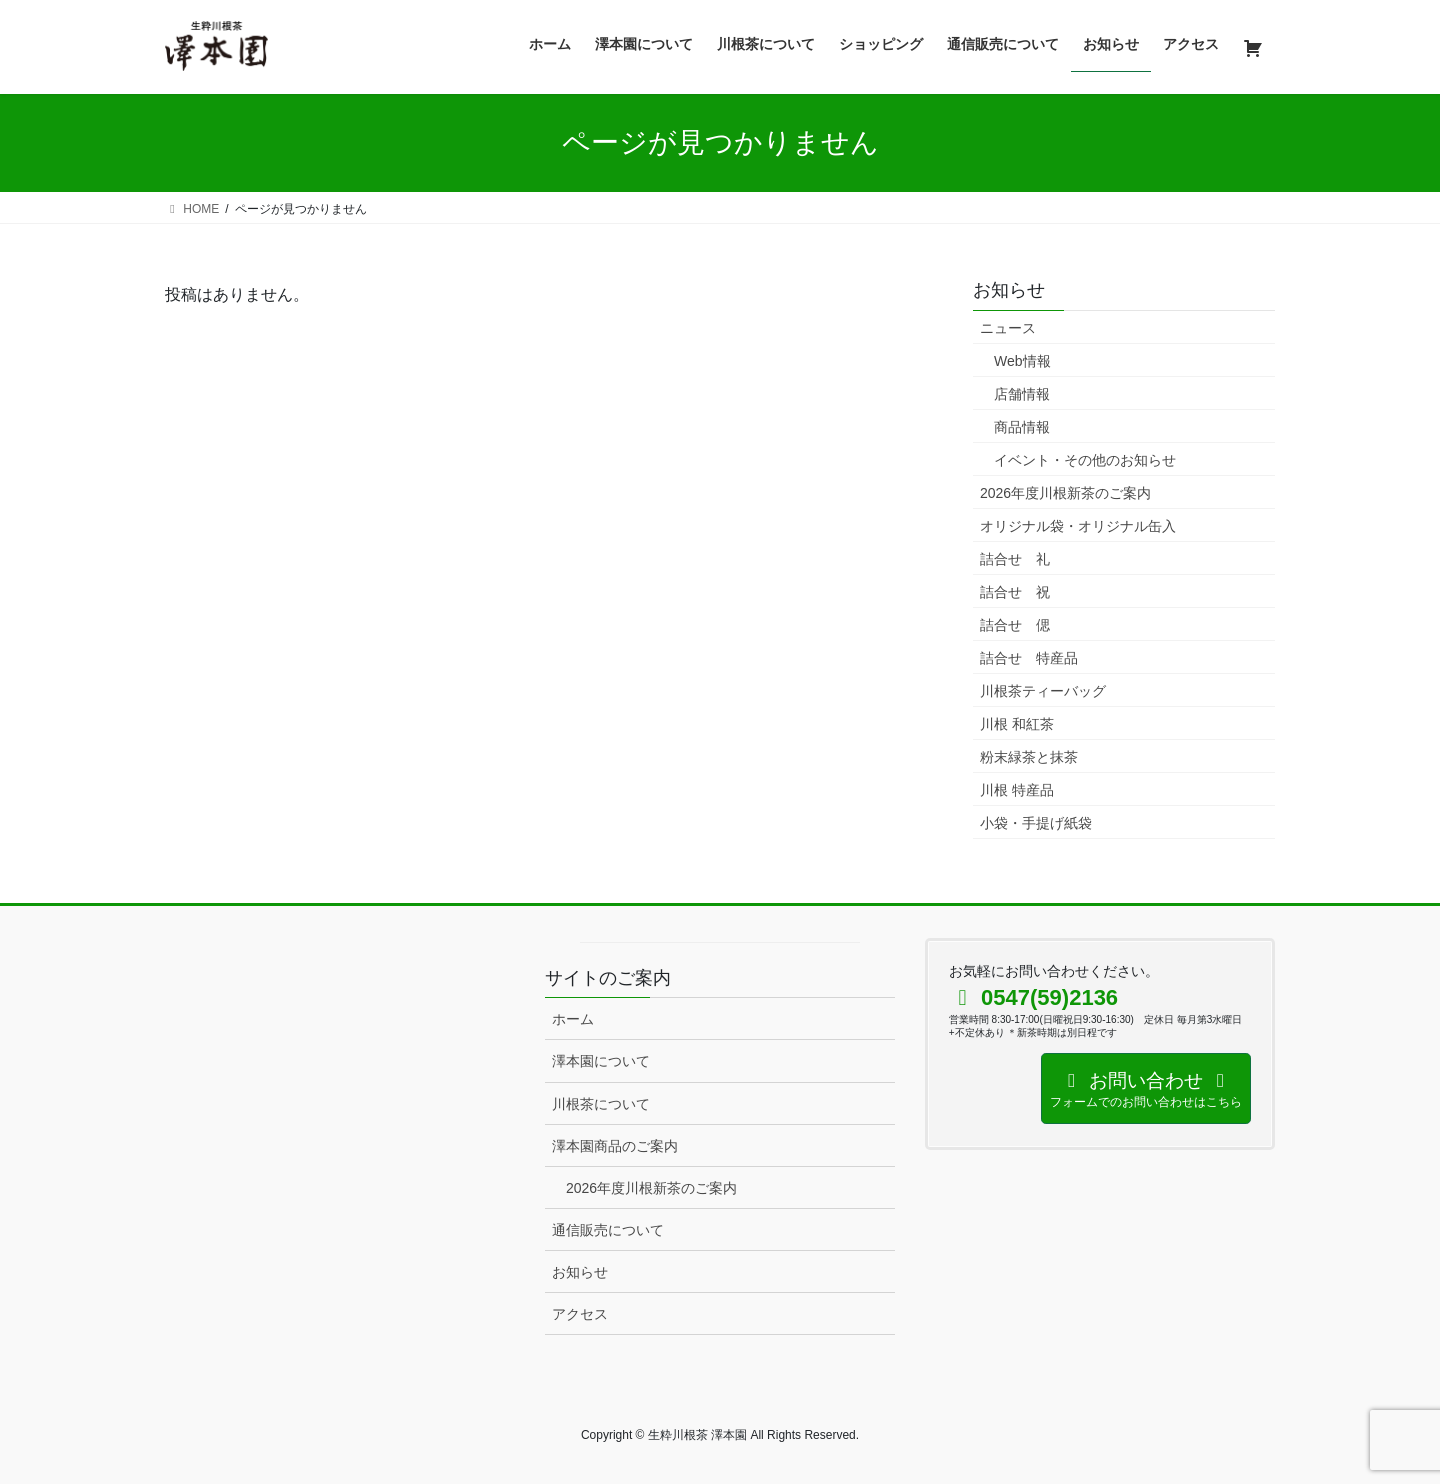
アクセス (580, 1314)
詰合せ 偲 (1015, 625)
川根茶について (601, 1104)
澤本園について (601, 1061)
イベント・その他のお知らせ (1085, 460)
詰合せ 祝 (1015, 592)
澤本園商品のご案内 (615, 1146)
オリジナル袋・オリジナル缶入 (1078, 526)
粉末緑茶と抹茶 (1029, 757)
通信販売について (608, 1230)
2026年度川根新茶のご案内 (1065, 493)
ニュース (1008, 328)
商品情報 (1022, 427)
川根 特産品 (1017, 790)
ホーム (573, 1019)
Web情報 (1022, 361)
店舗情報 (1022, 394)
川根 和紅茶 (1017, 724)
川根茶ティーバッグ (1043, 691)
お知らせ (580, 1272)
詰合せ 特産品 (1029, 658)
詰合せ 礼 (1015, 559)
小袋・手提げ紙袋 (1036, 823)
